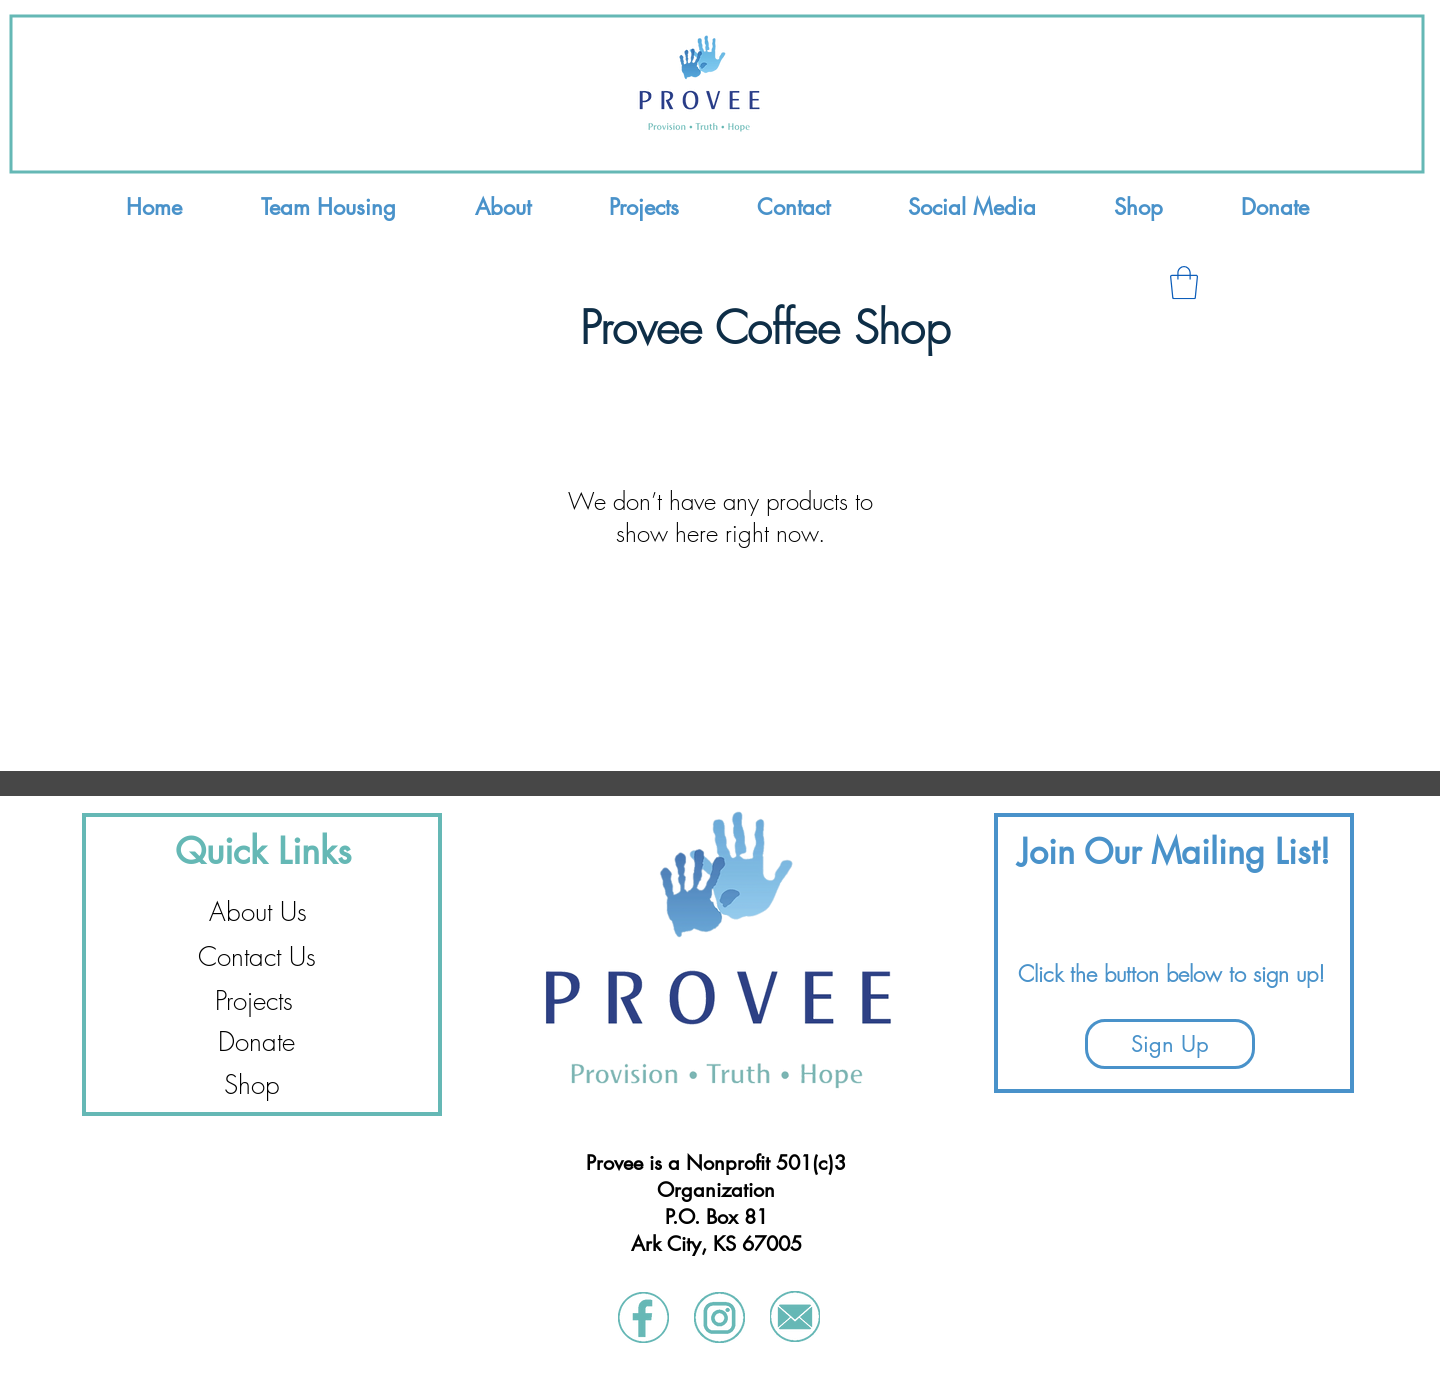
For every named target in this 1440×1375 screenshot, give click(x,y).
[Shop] (252, 1085)
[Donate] (256, 1042)
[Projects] (254, 1001)
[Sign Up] (1170, 1044)
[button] (1184, 282)
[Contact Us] (257, 957)
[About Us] (258, 912)
